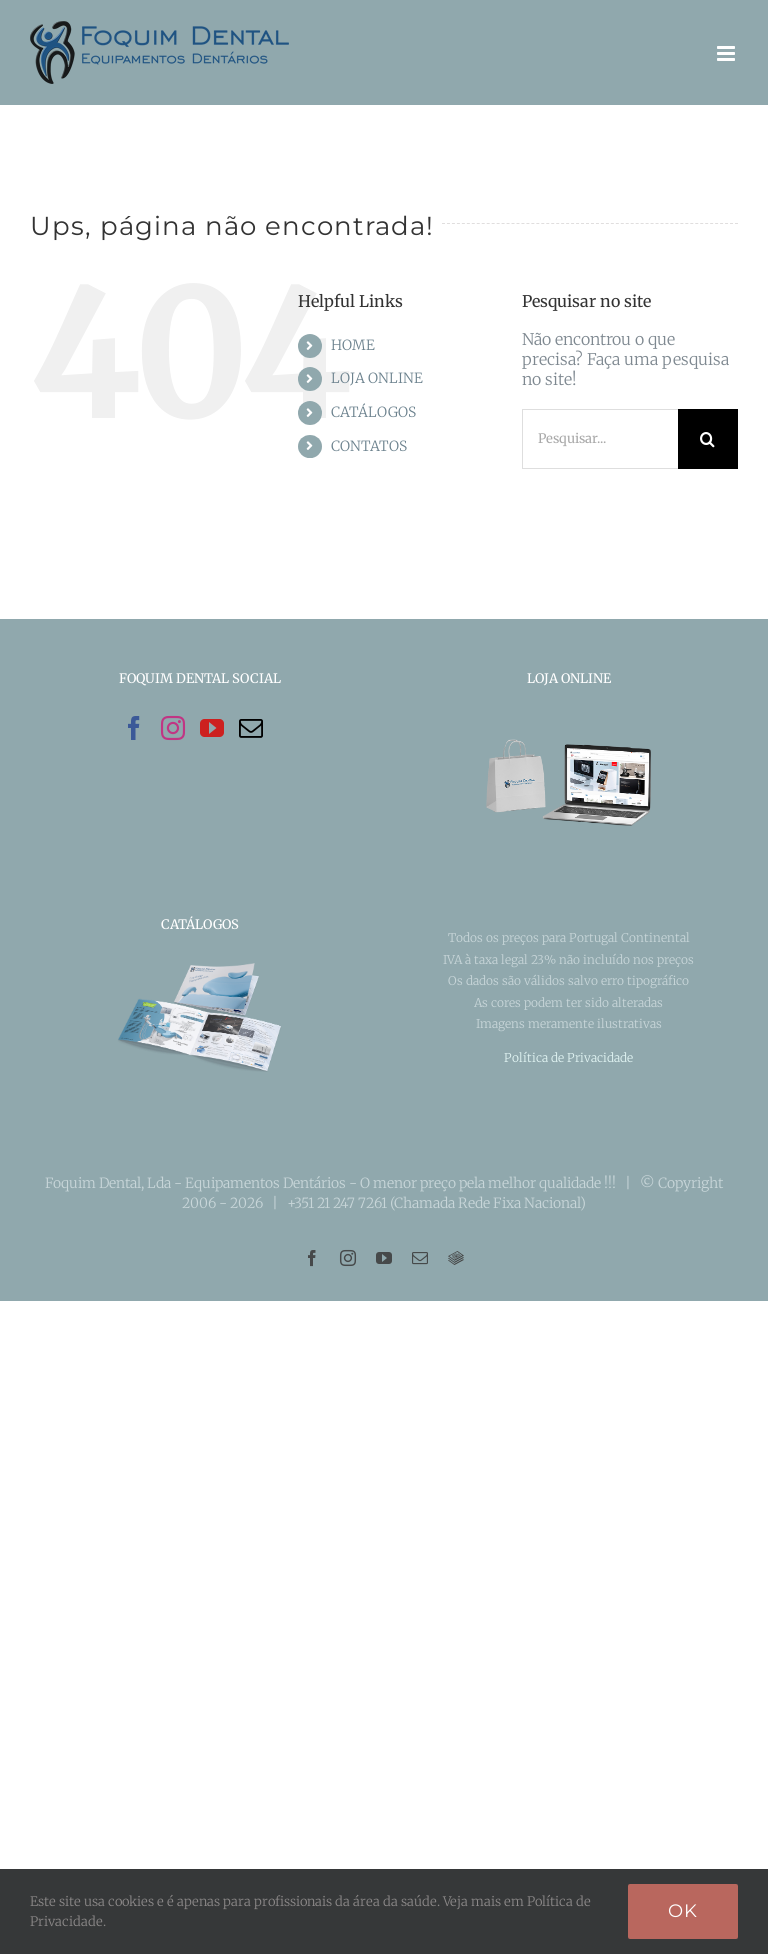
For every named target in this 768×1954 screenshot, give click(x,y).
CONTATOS (369, 446)
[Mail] (251, 728)
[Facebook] (134, 728)
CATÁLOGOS (373, 412)
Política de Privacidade (568, 1057)
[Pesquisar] (708, 439)
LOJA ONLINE (377, 378)
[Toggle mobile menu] (727, 53)
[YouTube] (212, 728)
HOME (353, 345)
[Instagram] (173, 728)
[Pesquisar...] (600, 439)
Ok (683, 1911)
